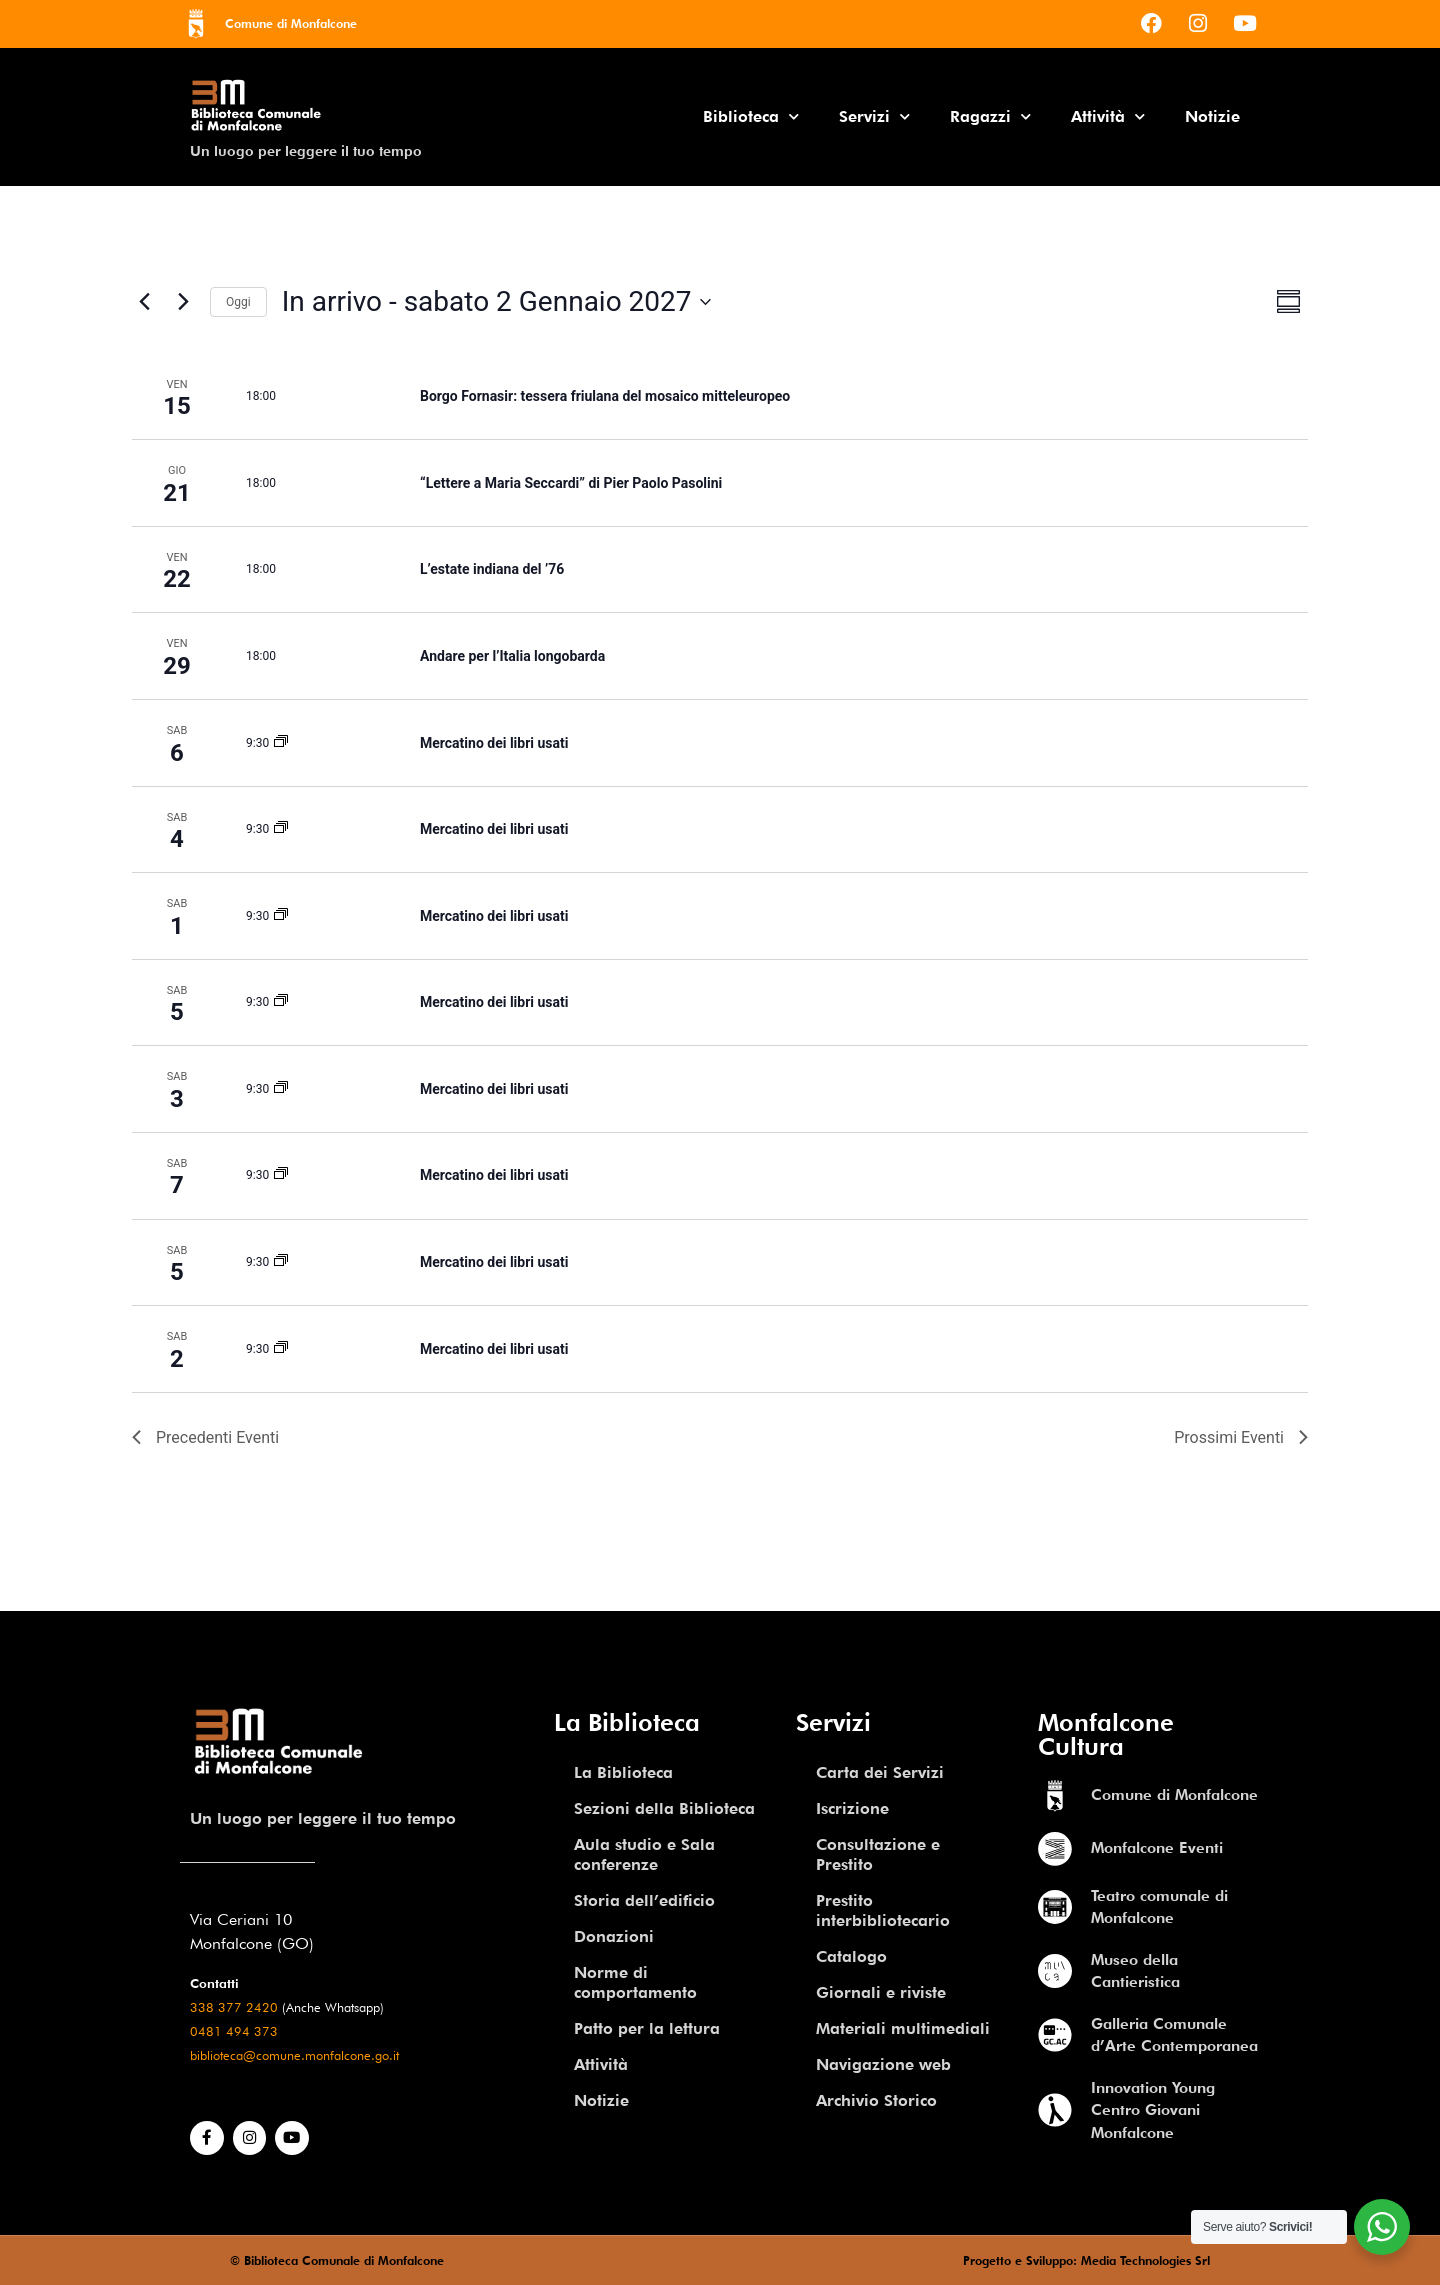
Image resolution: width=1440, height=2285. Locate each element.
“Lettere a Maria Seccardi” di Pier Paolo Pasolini (571, 483)
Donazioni (614, 1936)
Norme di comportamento (635, 1982)
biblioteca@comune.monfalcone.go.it (294, 2055)
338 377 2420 (234, 2007)
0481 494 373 (234, 2031)
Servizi (874, 116)
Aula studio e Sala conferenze (644, 1854)
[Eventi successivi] (183, 302)
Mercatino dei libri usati (494, 743)
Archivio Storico (876, 2100)
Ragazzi (990, 116)
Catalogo (851, 1956)
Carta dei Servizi (880, 1772)
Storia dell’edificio (644, 1900)
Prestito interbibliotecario (883, 1910)
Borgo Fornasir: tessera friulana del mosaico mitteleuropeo (605, 396)
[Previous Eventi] (144, 302)
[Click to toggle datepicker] (496, 302)
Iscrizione (852, 1808)
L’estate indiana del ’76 (492, 569)
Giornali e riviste (881, 1992)
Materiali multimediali (903, 2028)
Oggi (238, 302)
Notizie (1212, 116)
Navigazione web (883, 2064)
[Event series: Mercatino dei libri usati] (281, 743)
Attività (1108, 116)
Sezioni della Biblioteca (664, 1808)
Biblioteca (751, 116)
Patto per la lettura (647, 2028)
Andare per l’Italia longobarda (512, 656)
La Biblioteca (623, 1772)
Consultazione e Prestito (878, 1854)
